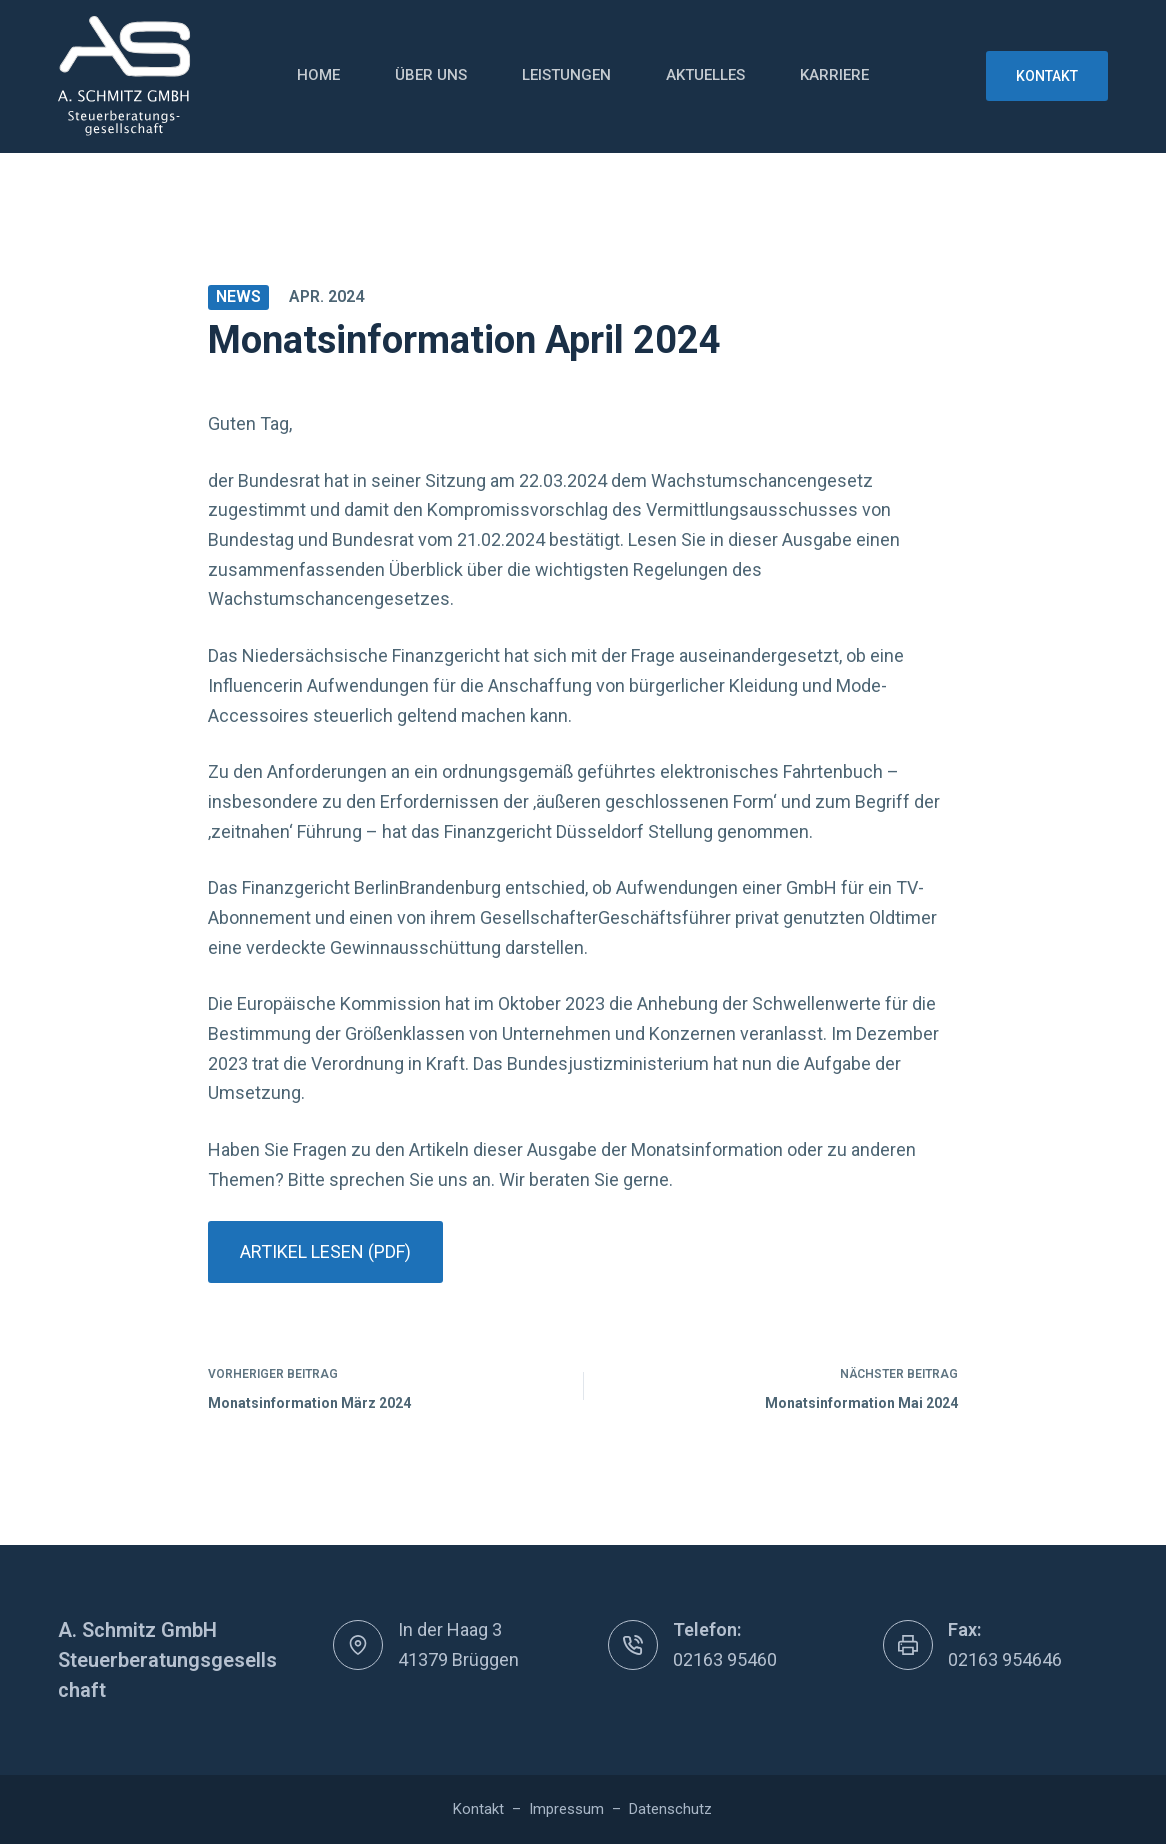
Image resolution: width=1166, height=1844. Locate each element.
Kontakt (1047, 76)
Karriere (834, 75)
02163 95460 (725, 1659)
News (238, 296)
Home (318, 75)
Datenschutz (670, 1809)
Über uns (431, 75)
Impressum (566, 1809)
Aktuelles (705, 75)
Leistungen (566, 75)
